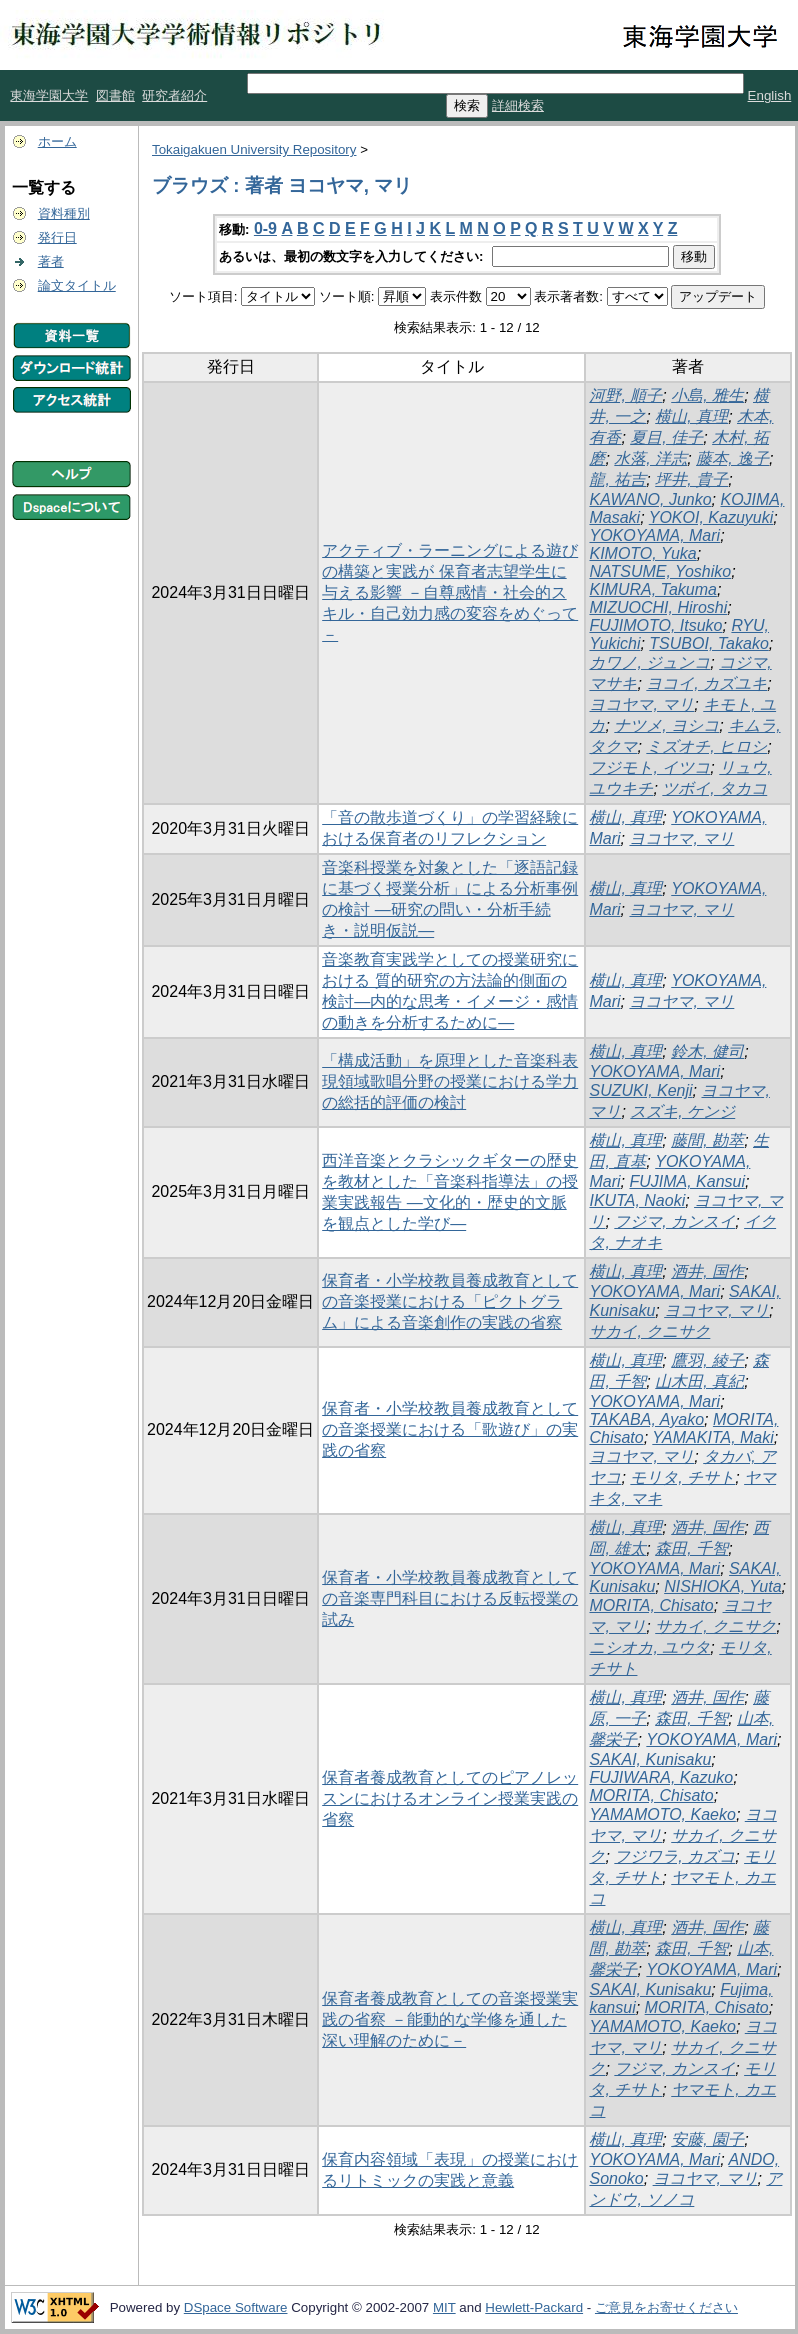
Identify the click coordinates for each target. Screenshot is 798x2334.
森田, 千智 (691, 1548)
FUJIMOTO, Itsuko (655, 625)
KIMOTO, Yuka (642, 553)
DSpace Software (236, 2307)
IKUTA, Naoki (637, 1200)
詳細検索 (518, 105)
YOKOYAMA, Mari (654, 535)
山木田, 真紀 (699, 1381)
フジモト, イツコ (649, 767)
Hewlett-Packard (534, 2307)
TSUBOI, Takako (708, 643)
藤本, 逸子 (732, 458)
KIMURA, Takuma (652, 589)
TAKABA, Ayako (646, 1419)
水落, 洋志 (650, 458)
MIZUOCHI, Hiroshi (658, 607)
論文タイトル (77, 285)
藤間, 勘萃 (707, 1140)
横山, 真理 (691, 416)
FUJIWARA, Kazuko (661, 1777)
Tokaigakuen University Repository (254, 149)
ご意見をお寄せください (666, 2307)
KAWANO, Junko (650, 499)
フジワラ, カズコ (674, 1856)
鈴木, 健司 (707, 1051)
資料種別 (64, 213)
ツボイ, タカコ (714, 788)
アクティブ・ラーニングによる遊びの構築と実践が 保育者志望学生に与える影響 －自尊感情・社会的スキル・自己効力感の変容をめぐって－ (450, 592)
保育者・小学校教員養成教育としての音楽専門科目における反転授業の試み (450, 1598)
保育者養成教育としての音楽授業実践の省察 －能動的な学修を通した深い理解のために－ (450, 2019)
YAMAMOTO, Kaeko (662, 1814)
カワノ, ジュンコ (649, 662)
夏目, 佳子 (666, 437)
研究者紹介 (174, 95)
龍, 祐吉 (617, 479)
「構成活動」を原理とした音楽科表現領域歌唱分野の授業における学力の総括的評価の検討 (450, 1081)
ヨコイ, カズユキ (706, 683)
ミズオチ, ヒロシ (706, 746)
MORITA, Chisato (651, 1605)
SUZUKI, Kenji (640, 1090)
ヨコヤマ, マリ (641, 704)
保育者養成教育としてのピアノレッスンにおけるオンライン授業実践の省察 (450, 1798)
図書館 (115, 95)
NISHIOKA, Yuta (722, 1586)
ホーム (57, 141)
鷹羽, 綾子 (707, 1360)
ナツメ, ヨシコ (666, 725)
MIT (444, 2307)
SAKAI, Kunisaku (650, 1759)
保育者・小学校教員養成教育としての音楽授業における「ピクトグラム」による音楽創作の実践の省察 (450, 1301)
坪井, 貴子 (691, 479)
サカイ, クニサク (649, 1331)
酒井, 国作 (707, 1271)
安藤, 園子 (707, 2139)
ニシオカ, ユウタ (649, 1647)
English (770, 95)
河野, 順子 (625, 395)
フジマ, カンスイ (674, 1221)
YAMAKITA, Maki (713, 1437)
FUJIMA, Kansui (687, 1181)
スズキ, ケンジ (682, 1111)
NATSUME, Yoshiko (660, 571)
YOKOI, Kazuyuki (711, 517)
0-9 (265, 228)
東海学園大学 (49, 95)
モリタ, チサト (682, 1477)
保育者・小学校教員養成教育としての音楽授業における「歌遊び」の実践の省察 (450, 1429)
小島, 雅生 (707, 395)
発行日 (57, 237)
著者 (51, 261)
